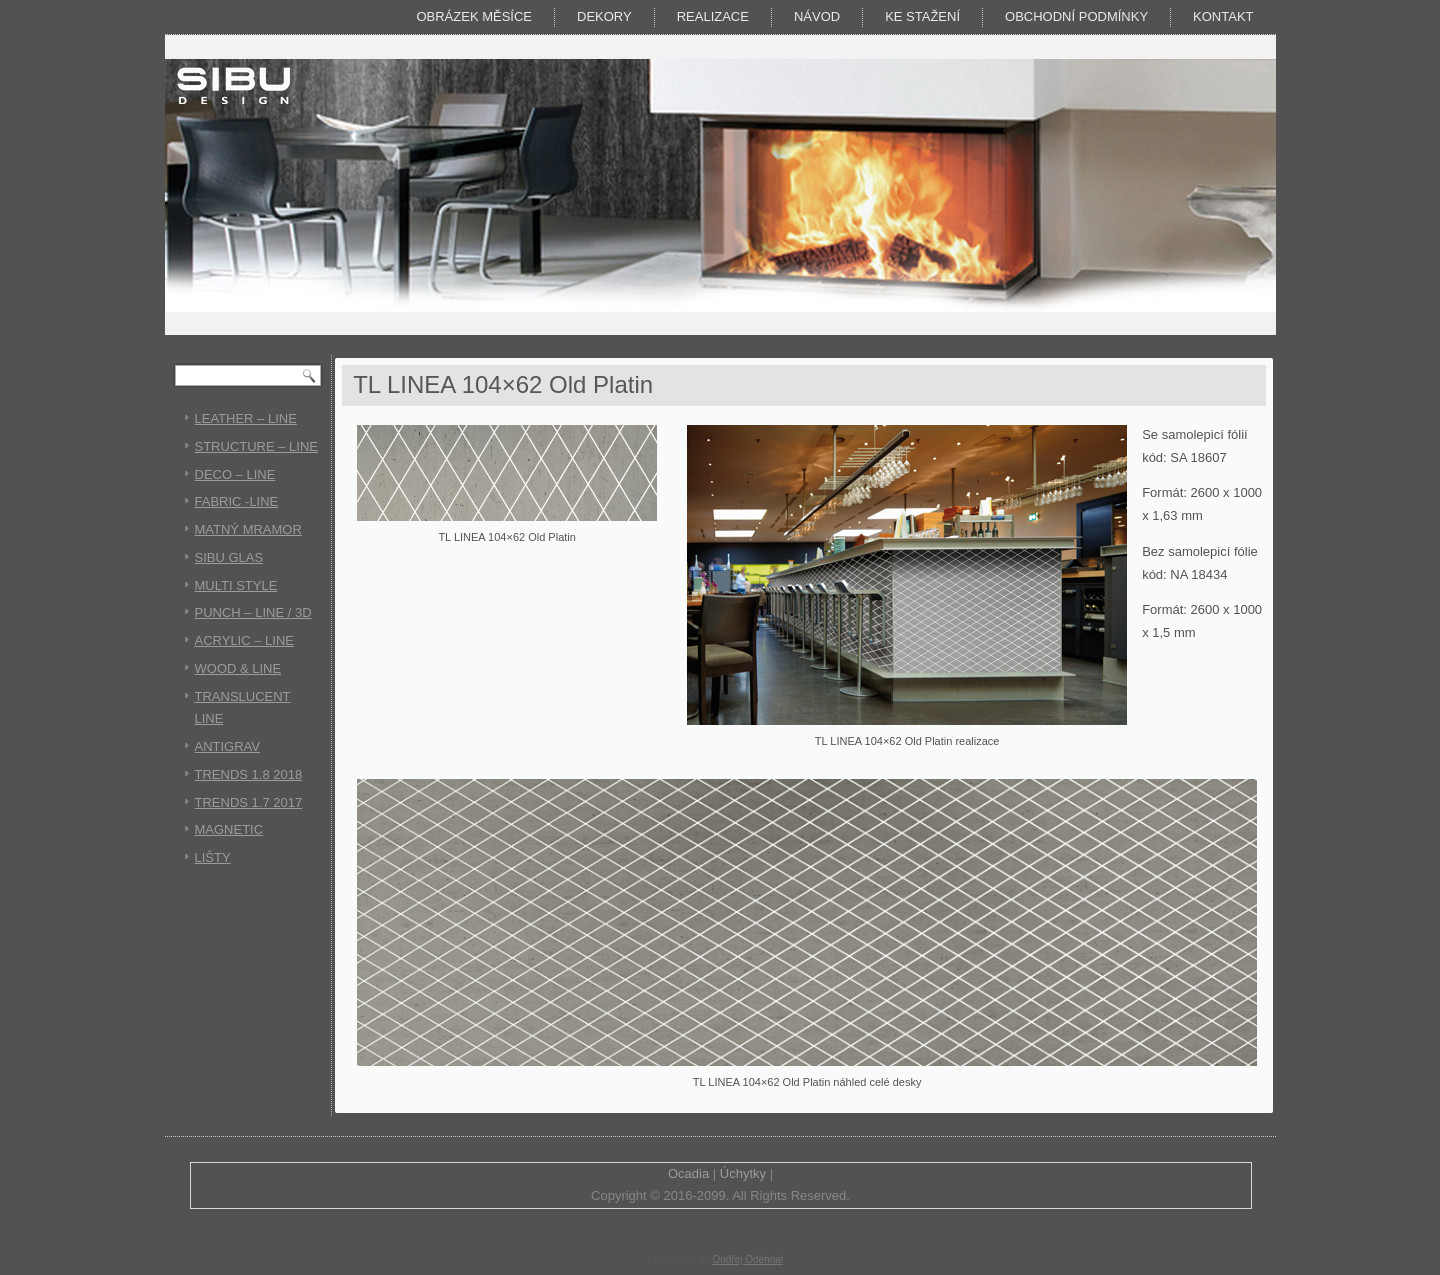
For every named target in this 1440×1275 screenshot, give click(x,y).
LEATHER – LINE (246, 418)
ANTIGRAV (228, 746)
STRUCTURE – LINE (257, 446)
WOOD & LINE (238, 668)
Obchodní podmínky (1076, 16)
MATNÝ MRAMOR (248, 529)
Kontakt (1223, 16)
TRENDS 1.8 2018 (249, 774)
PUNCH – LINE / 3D (253, 612)
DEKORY (604, 16)
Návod (817, 16)
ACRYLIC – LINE (244, 640)
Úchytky (743, 1173)
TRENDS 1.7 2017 (249, 802)
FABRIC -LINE (237, 501)
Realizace (713, 16)
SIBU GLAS (229, 557)
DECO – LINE (235, 474)
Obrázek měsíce (474, 16)
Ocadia (688, 1173)
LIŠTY (213, 857)
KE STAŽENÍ (922, 16)
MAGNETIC (229, 829)
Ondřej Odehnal (747, 1259)
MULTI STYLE (236, 585)
